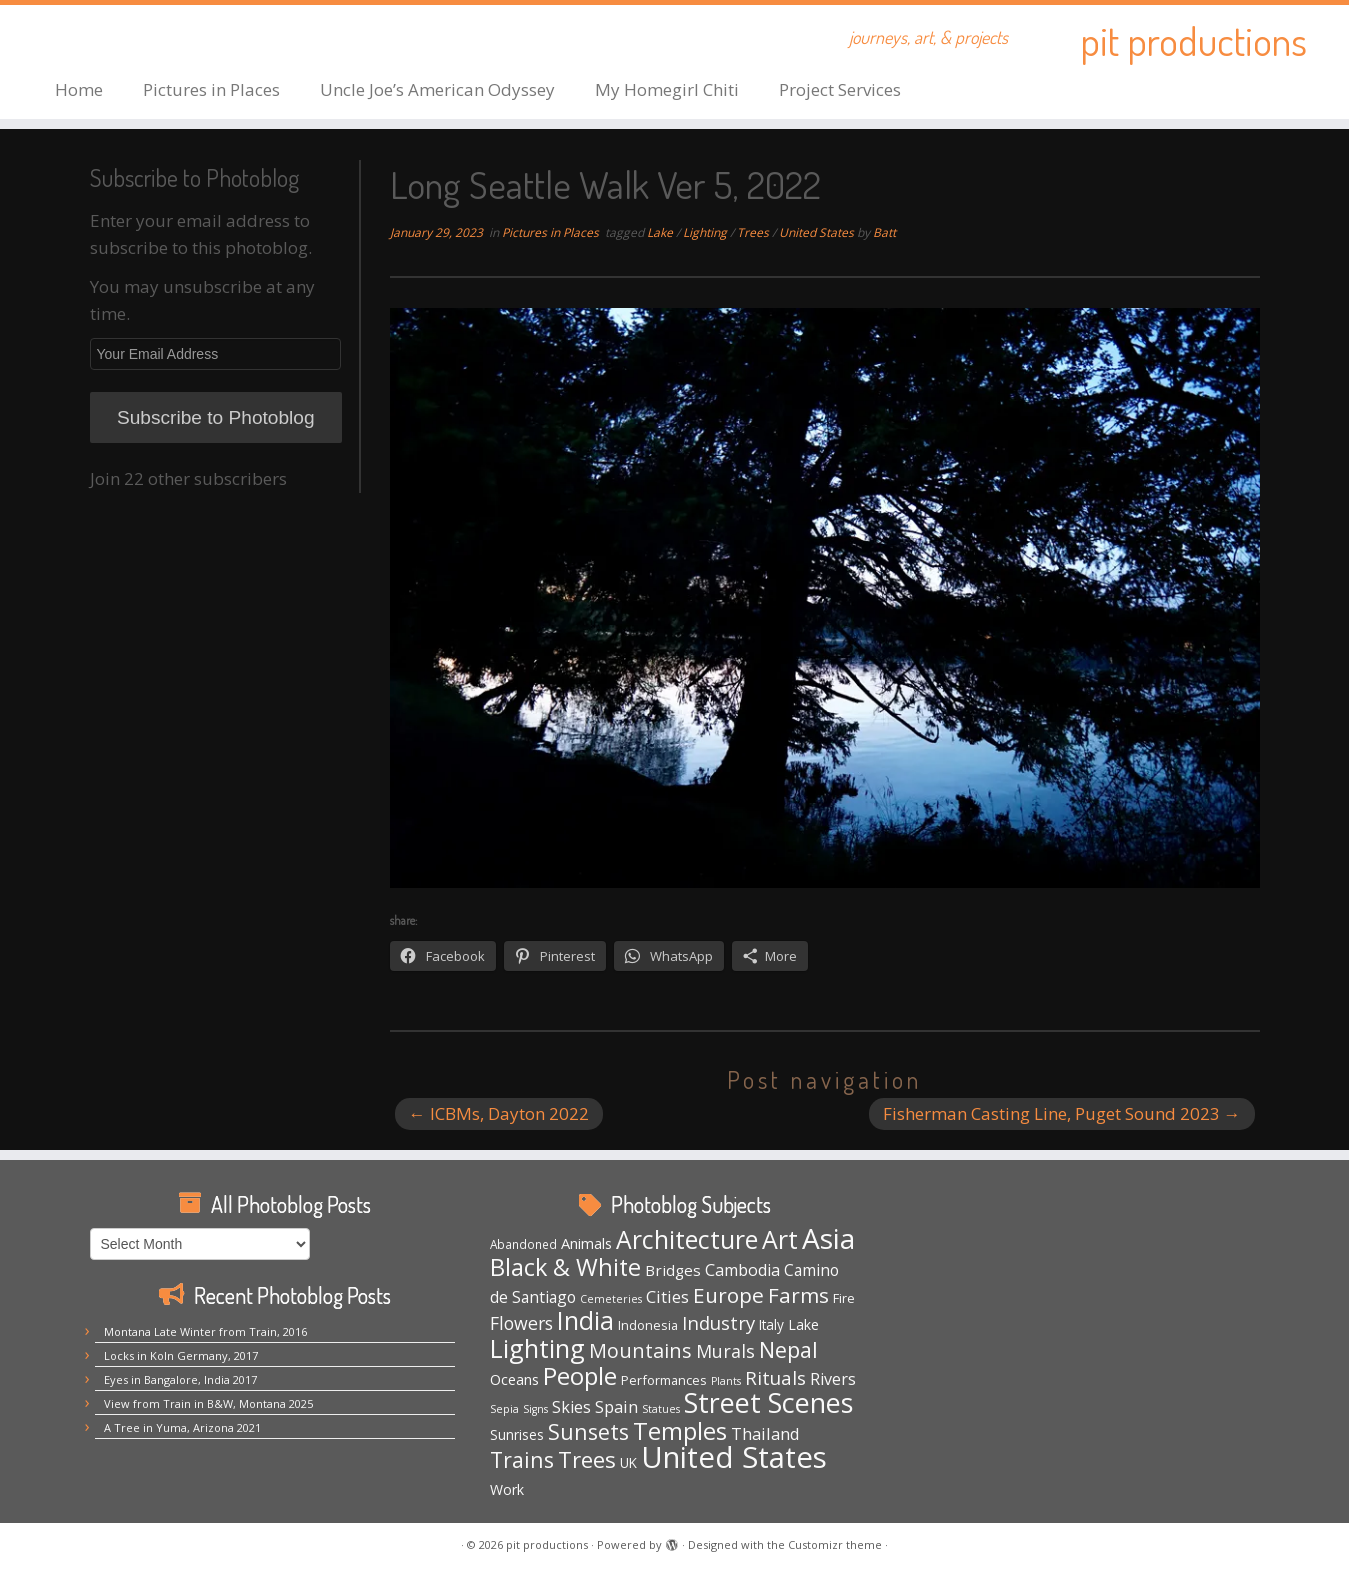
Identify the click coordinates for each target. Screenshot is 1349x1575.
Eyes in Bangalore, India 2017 (180, 1379)
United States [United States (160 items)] (734, 1457)
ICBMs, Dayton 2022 (499, 1113)
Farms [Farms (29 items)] (798, 1295)
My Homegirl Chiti (667, 89)
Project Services (840, 89)
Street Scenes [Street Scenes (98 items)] (768, 1402)
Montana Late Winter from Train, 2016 (205, 1331)
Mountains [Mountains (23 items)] (640, 1350)
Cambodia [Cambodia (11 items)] (742, 1270)
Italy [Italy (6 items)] (771, 1325)
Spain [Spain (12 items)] (616, 1406)
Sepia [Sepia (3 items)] (504, 1409)
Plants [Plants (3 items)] (726, 1381)
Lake (661, 232)
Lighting (706, 232)
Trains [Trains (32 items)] (522, 1459)
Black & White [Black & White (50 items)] (565, 1267)
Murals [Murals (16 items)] (725, 1351)
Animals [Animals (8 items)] (586, 1243)
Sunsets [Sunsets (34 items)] (588, 1431)
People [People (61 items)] (580, 1375)
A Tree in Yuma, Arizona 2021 (182, 1427)
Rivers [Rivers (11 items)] (833, 1379)
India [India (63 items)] (585, 1320)
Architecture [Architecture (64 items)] (687, 1239)
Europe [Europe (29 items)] (728, 1295)
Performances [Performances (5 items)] (664, 1380)
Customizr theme (835, 1544)
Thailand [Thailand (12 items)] (765, 1433)
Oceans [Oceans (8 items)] (514, 1379)
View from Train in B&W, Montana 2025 (208, 1403)
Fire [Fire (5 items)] (844, 1298)
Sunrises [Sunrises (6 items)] (517, 1435)
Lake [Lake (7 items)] (803, 1324)
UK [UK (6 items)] (628, 1463)
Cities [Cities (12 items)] (667, 1296)
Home (79, 89)
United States (818, 232)
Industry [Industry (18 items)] (718, 1322)
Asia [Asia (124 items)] (828, 1238)
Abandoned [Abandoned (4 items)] (523, 1244)
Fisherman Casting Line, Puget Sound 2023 (1062, 1113)
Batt (884, 232)
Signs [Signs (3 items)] (535, 1409)
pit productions (1193, 40)
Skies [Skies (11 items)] (571, 1407)
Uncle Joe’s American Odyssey (437, 89)
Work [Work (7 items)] (507, 1489)
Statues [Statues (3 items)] (661, 1409)
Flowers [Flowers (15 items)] (521, 1323)
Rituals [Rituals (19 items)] (775, 1378)
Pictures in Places (211, 89)
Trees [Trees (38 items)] (587, 1459)
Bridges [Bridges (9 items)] (673, 1270)
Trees (754, 232)
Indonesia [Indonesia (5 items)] (648, 1325)
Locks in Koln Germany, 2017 (181, 1355)
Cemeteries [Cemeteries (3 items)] (611, 1299)
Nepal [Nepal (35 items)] (788, 1349)
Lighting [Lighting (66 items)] (537, 1348)
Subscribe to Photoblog (216, 417)
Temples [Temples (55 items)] (680, 1430)
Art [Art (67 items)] (780, 1239)
